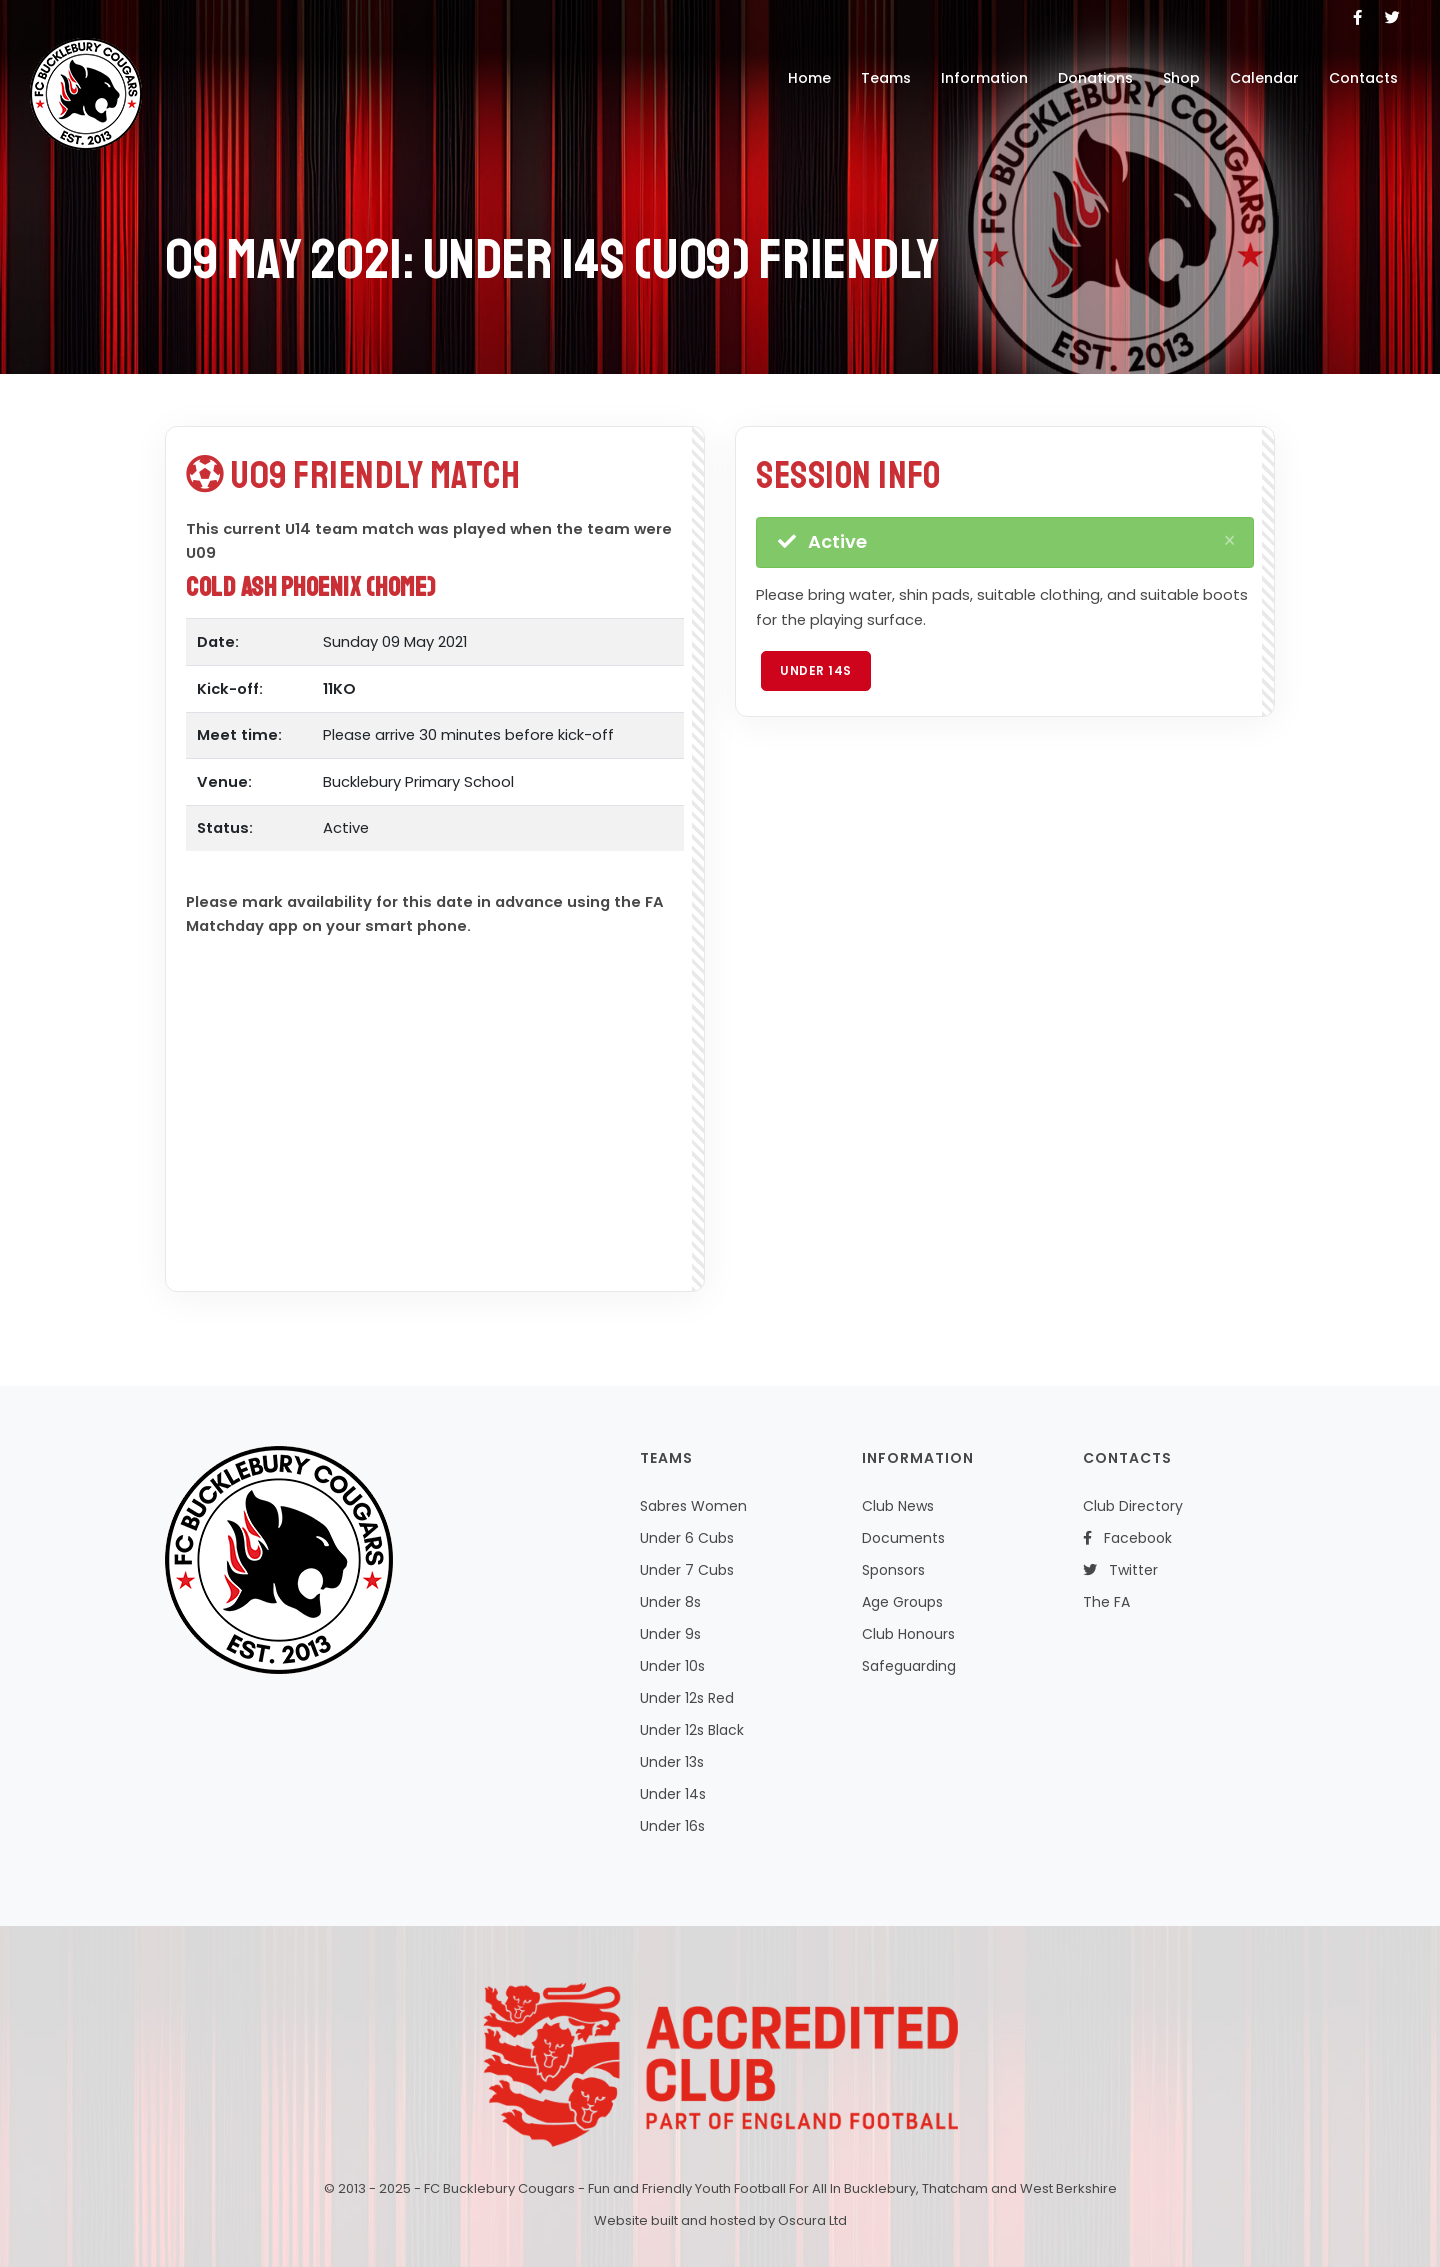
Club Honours (908, 1634)
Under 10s (672, 1666)
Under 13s (672, 1762)
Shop (1181, 78)
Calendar (1264, 78)
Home (809, 78)
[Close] (1229, 540)
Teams (886, 78)
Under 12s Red (687, 1698)
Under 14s (816, 670)
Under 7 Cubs (687, 1570)
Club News (898, 1506)
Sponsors (893, 1570)
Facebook (1127, 1538)
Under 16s (672, 1826)
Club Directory (1133, 1506)
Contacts (1363, 78)
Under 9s (670, 1634)
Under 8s (670, 1602)
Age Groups (902, 1602)
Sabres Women (693, 1506)
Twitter (1120, 1570)
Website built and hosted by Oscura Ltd (720, 2220)
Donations (1095, 78)
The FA (1106, 1602)
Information (984, 78)
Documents (903, 1538)
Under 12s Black (692, 1730)
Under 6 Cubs (687, 1538)
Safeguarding (909, 1666)
